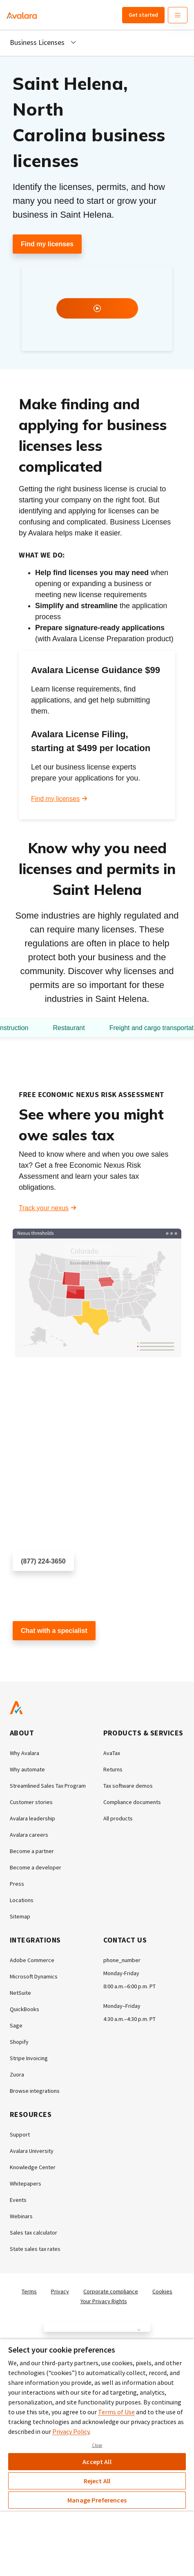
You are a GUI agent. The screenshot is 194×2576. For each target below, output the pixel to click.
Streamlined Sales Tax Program (48, 1785)
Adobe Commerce (32, 1960)
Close (97, 2445)
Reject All (97, 2481)
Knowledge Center (33, 2167)
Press (17, 1883)
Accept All (97, 2462)
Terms (29, 2291)
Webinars (21, 2216)
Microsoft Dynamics (34, 1976)
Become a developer (35, 1867)
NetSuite (20, 1992)
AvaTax (111, 1753)
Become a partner (32, 1851)
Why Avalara (24, 1753)
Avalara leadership (32, 1818)
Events (18, 2200)
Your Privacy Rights (103, 2301)
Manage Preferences (97, 2500)
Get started (143, 14)
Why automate (27, 1769)
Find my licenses (47, 244)
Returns (113, 1769)
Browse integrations (35, 2090)
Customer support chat (46, 1654)
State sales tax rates (35, 2249)
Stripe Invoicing (29, 2058)
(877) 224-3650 (43, 1561)
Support (20, 2134)
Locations (21, 1900)
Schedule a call (35, 1585)
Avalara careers (29, 1834)
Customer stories (31, 1802)
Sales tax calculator (33, 2232)
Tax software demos (128, 1785)
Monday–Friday (121, 2006)
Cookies (162, 2291)
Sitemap (20, 1916)
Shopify (19, 2041)
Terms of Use (116, 2412)
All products (118, 1818)
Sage (16, 2025)
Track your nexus (44, 1207)
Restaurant (69, 1027)
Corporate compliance (110, 2291)
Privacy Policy (70, 2431)
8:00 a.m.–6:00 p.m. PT (129, 1986)
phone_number (121, 1960)
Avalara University (32, 2150)
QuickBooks (24, 2009)
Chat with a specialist (54, 1630)
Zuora (17, 2074)
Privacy (60, 2291)
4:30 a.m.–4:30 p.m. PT (129, 2019)
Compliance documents (132, 1802)
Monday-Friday (121, 1973)
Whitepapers (25, 2183)
